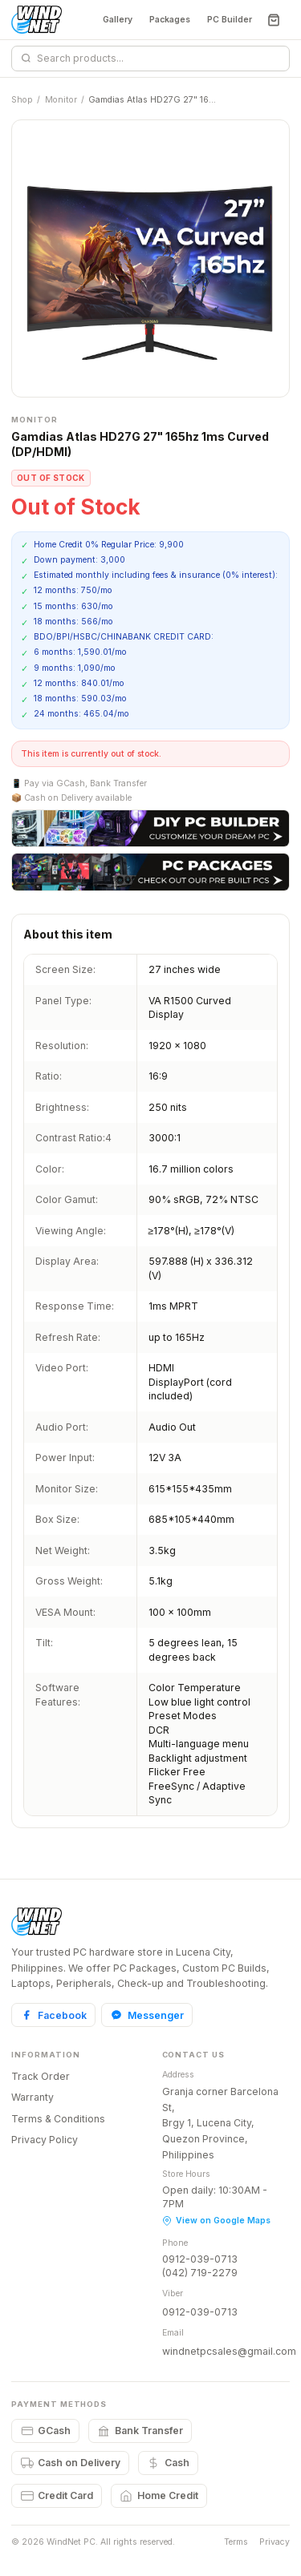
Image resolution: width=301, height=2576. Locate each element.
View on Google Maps (216, 2220)
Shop (22, 100)
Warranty (32, 2097)
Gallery (117, 19)
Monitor (61, 100)
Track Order (40, 2076)
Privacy (274, 2542)
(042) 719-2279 (200, 2273)
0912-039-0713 (200, 2259)
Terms (236, 2542)
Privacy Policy (44, 2140)
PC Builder (229, 19)
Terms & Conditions (58, 2119)
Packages (169, 19)
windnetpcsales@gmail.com (229, 2351)
